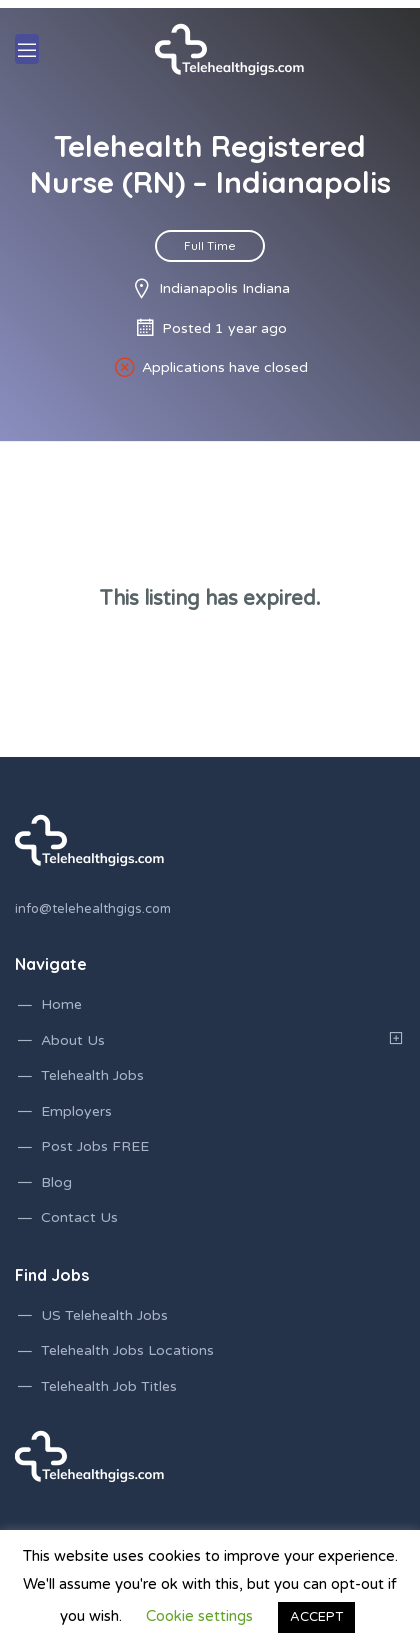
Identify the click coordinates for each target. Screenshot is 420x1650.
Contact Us (79, 1217)
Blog (56, 1182)
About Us (73, 1040)
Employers (76, 1111)
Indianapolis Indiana (224, 288)
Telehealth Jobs (92, 1075)
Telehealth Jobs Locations (127, 1350)
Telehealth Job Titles (109, 1386)
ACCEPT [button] (316, 1617)
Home (61, 1004)
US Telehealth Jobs (104, 1315)
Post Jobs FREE (95, 1146)
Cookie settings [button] (199, 1616)
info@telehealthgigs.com (93, 909)
